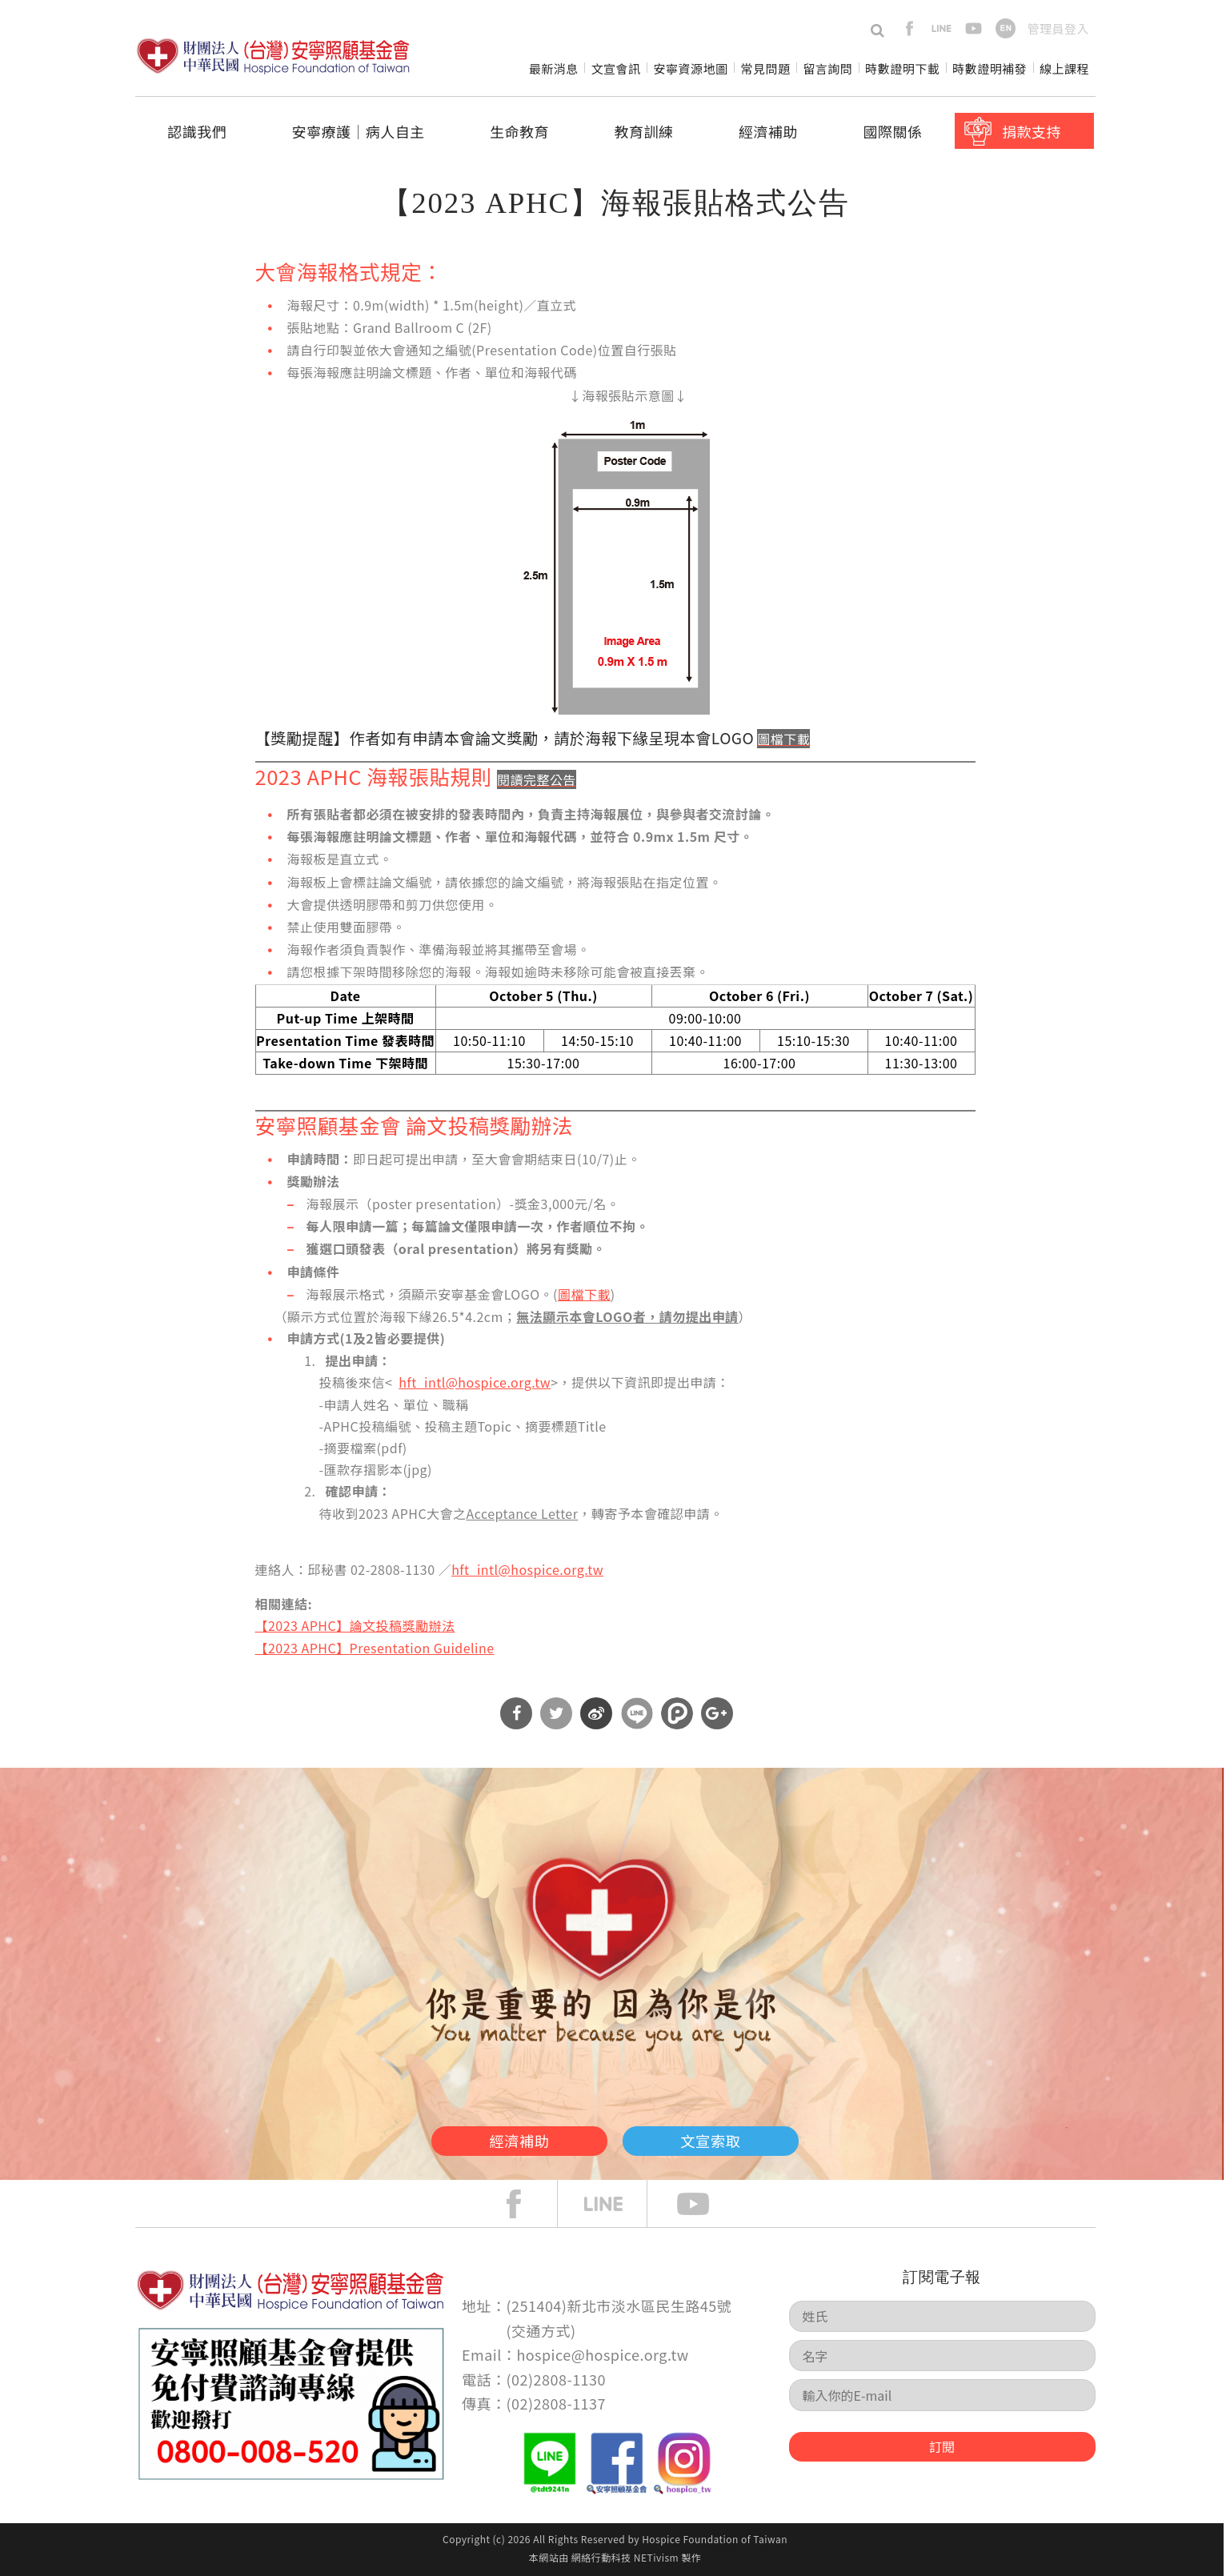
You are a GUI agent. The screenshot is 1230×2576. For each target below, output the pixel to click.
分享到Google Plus (717, 1713)
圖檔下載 (584, 1294)
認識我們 (196, 131)
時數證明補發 (989, 68)
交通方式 (541, 2330)
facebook (909, 28)
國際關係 (893, 131)
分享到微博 (596, 1713)
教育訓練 (644, 131)
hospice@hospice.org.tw (602, 2354)
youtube (974, 28)
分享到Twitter (556, 1713)
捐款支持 (1031, 131)
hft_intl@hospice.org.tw (475, 1382)
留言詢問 (827, 68)
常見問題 (765, 68)
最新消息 (554, 68)
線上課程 (1064, 68)
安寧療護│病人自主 (357, 131)
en (1006, 28)
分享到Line (637, 1713)
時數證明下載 (902, 68)
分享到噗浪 (677, 1713)
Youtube (705, 2204)
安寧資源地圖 (691, 68)
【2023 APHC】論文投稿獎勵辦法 (355, 1625)
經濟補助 (768, 131)
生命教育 (519, 131)
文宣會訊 (616, 68)
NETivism (656, 2557)
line (942, 28)
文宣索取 (739, 2137)
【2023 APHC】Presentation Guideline (375, 1647)
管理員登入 (1058, 28)
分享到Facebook (516, 1713)
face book (526, 2204)
